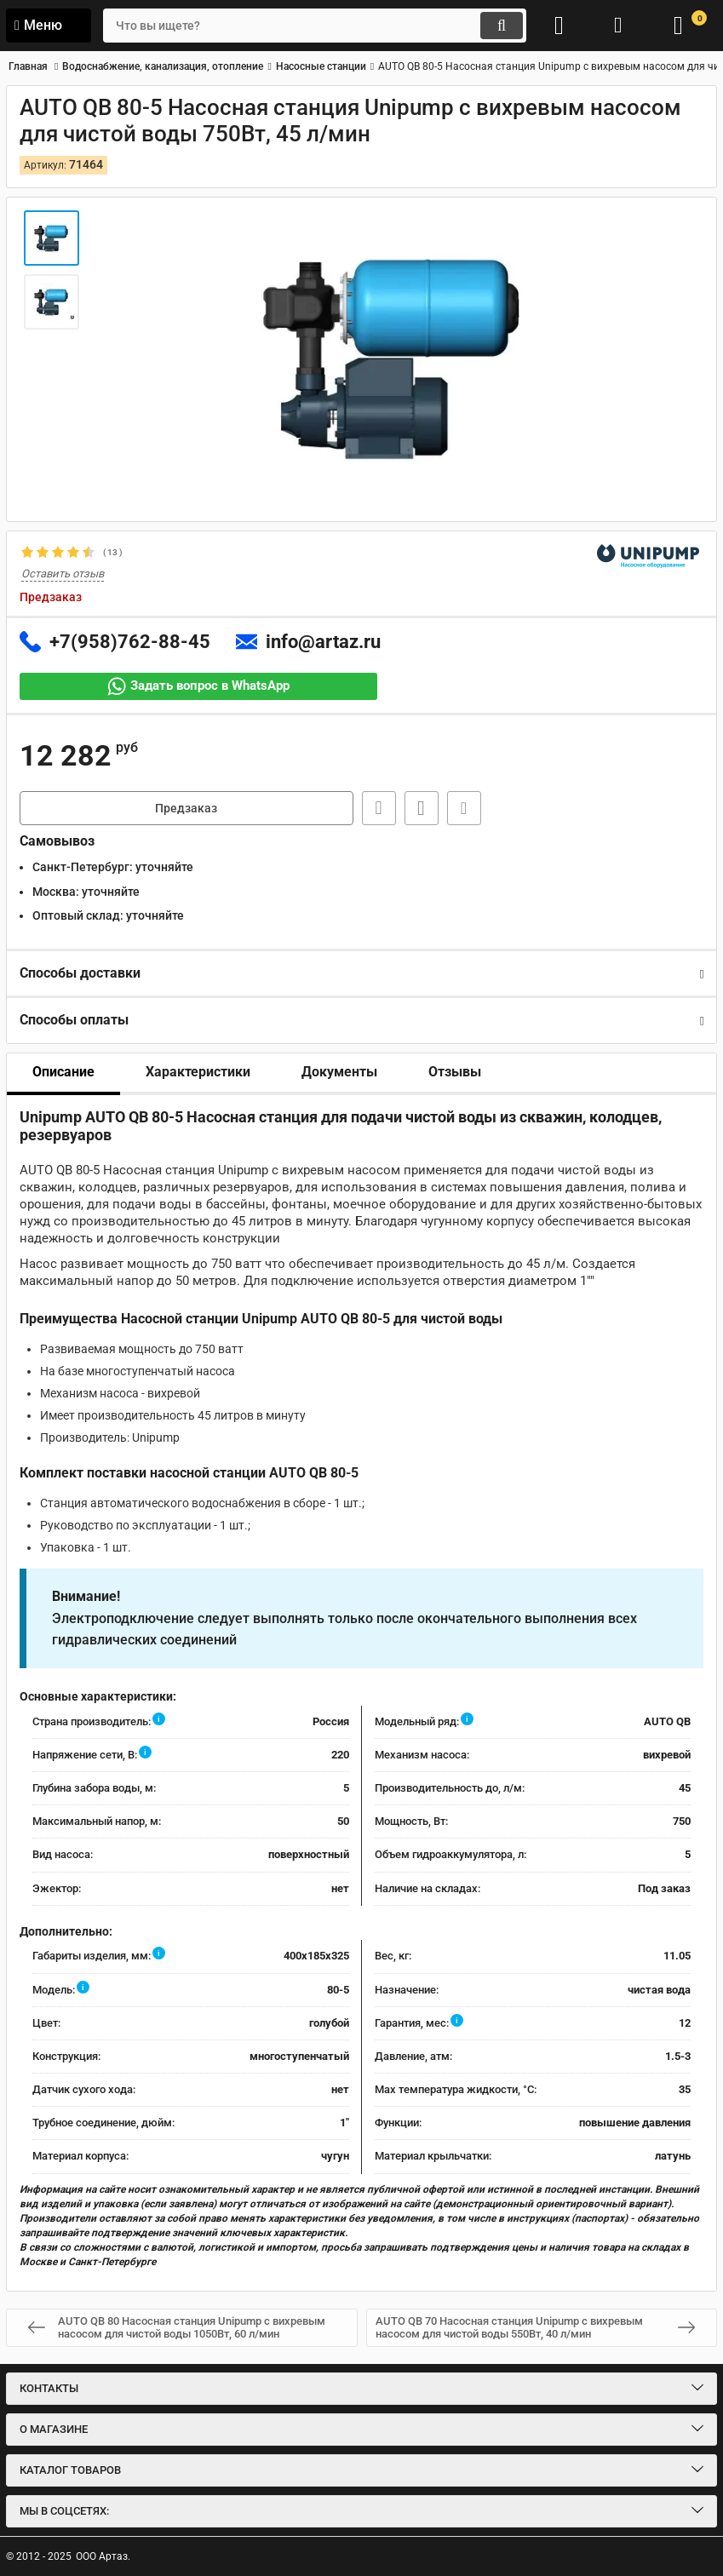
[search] (314, 26)
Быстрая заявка (379, 808)
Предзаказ (186, 808)
